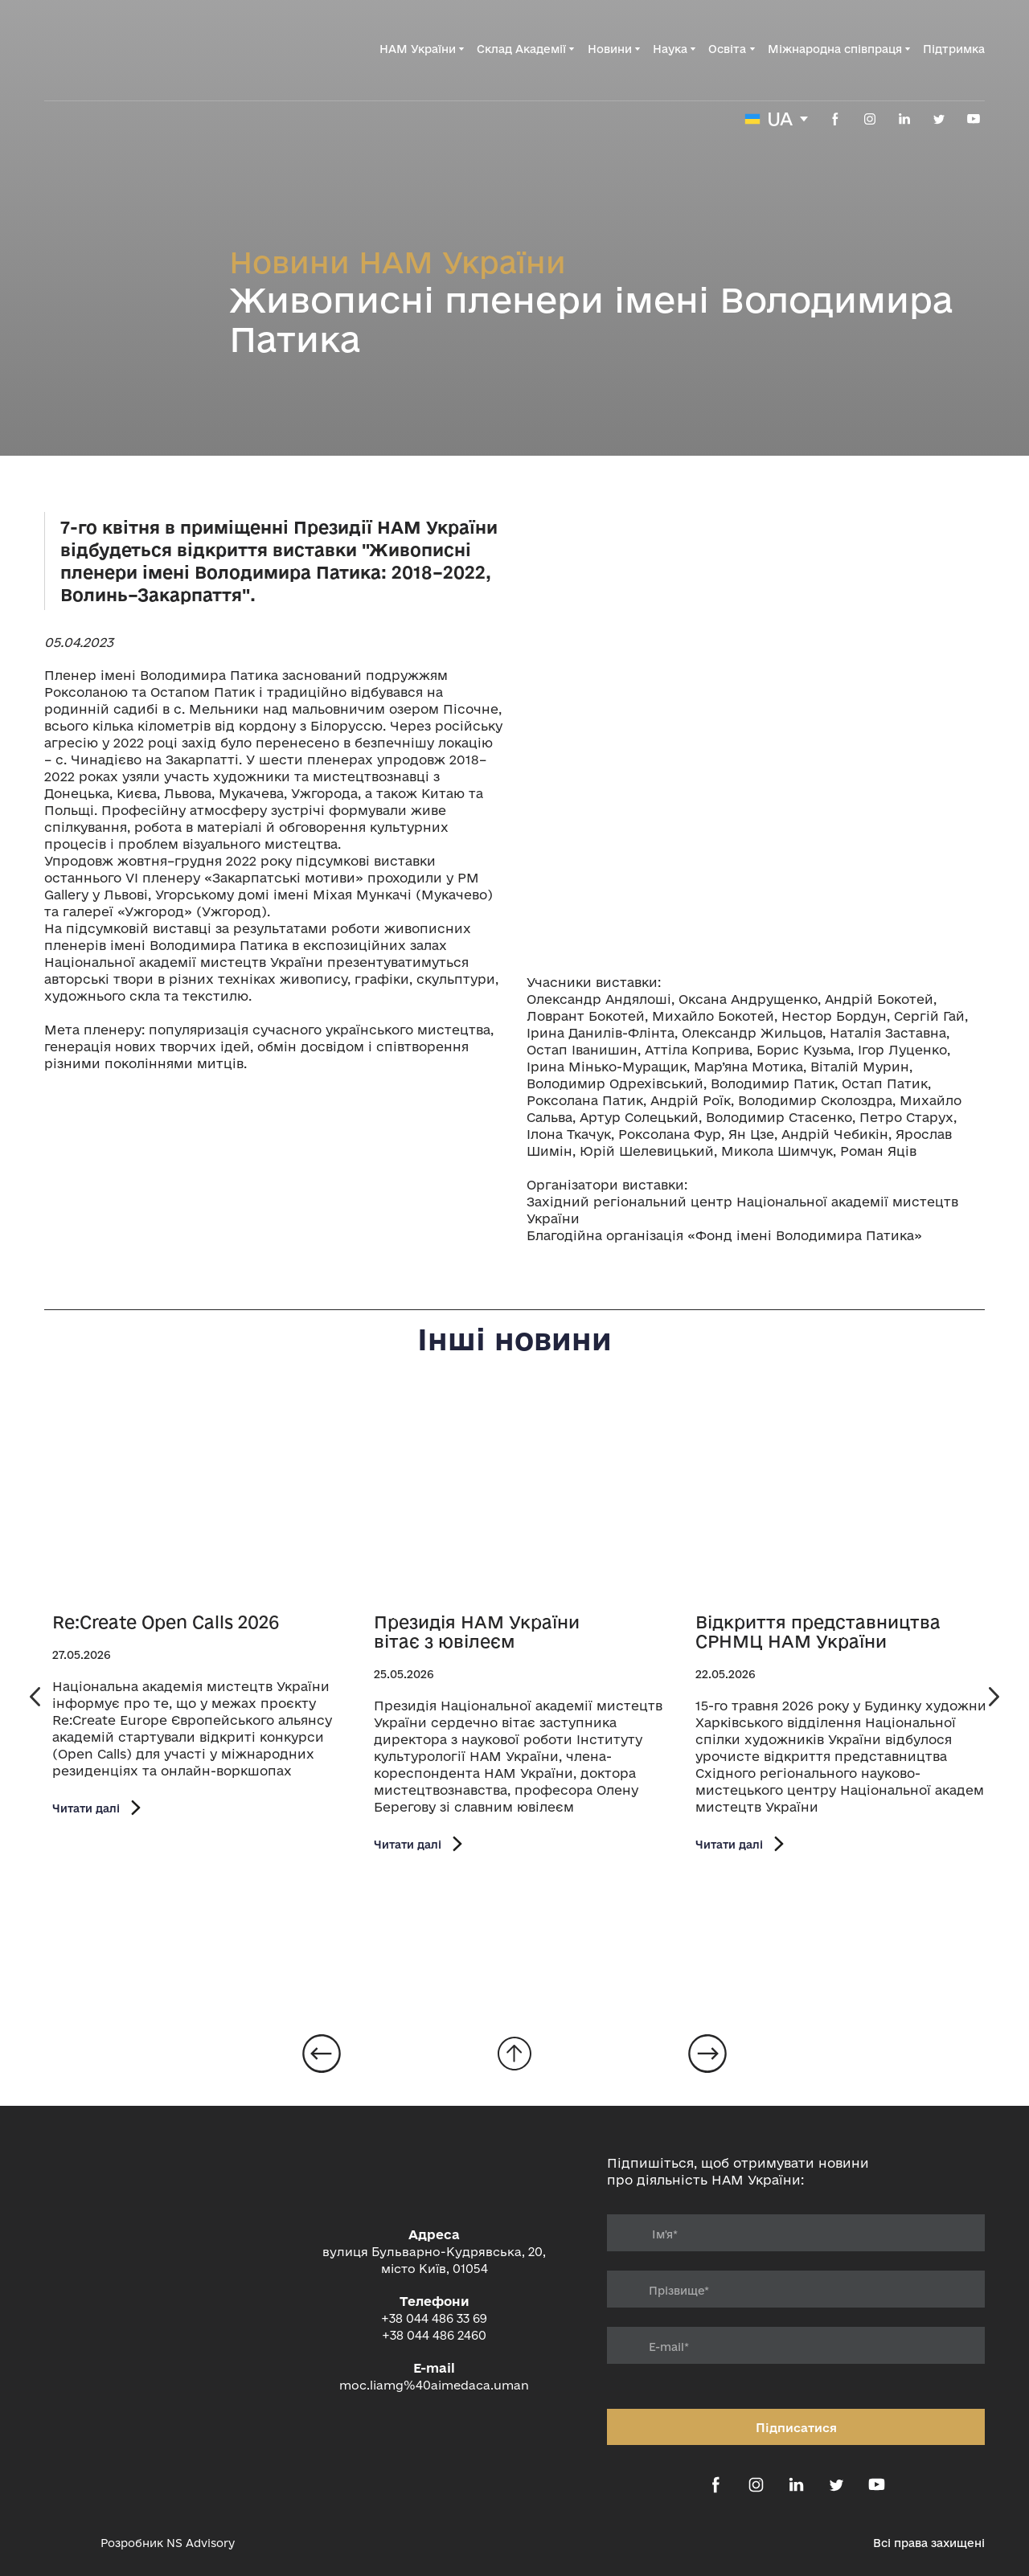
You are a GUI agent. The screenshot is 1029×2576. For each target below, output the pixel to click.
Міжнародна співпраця (835, 49)
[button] (835, 119)
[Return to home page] (125, 49)
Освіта (727, 49)
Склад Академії (521, 49)
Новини (610, 49)
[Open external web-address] (64, 2543)
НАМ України (417, 49)
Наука (670, 49)
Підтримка (954, 49)
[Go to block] (514, 2053)
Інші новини (514, 1339)
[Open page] (205, 1498)
